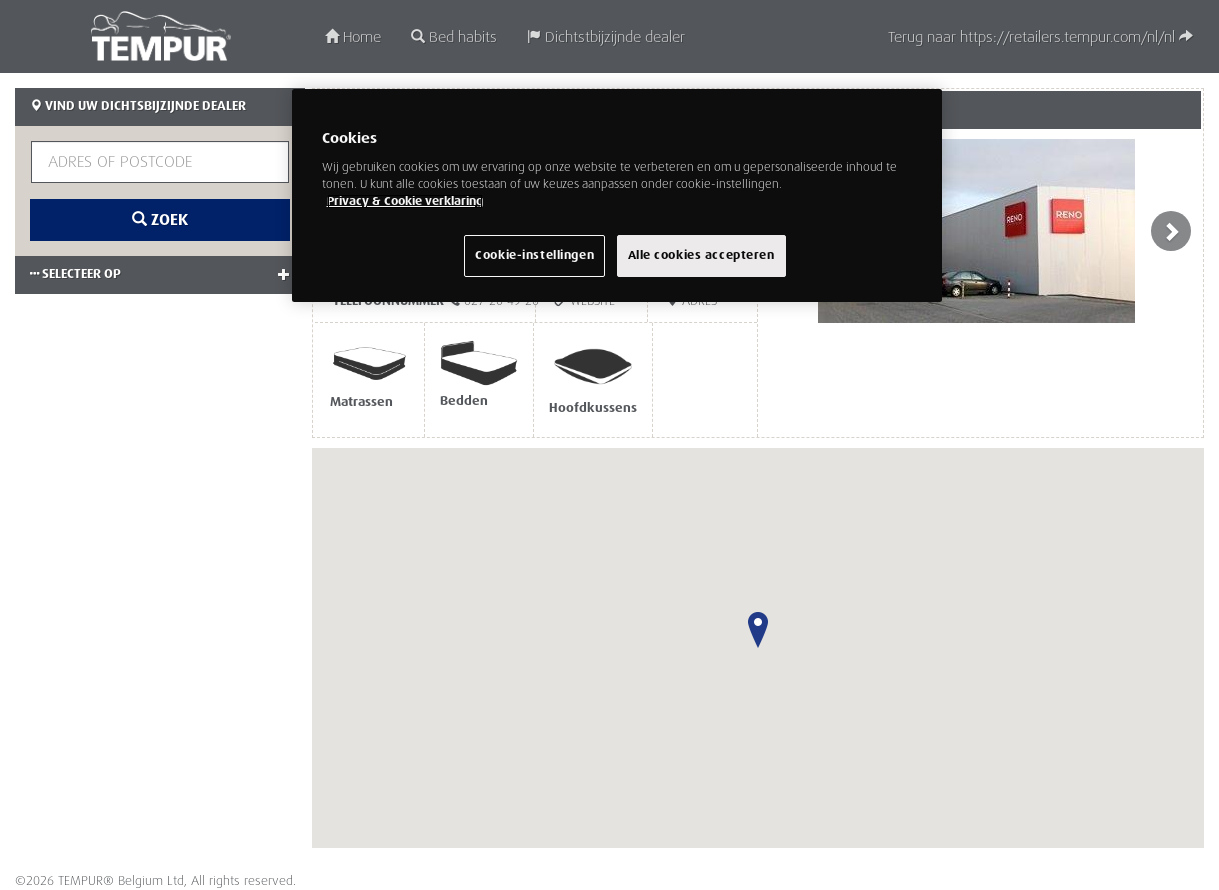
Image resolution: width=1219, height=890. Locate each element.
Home (353, 37)
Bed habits (454, 37)
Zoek (160, 220)
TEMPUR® (160, 36)
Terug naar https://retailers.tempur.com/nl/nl (1040, 37)
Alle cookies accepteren (701, 255)
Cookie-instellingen (534, 255)
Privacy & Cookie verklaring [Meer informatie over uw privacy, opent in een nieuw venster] (405, 201)
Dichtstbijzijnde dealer (606, 37)
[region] (617, 195)
